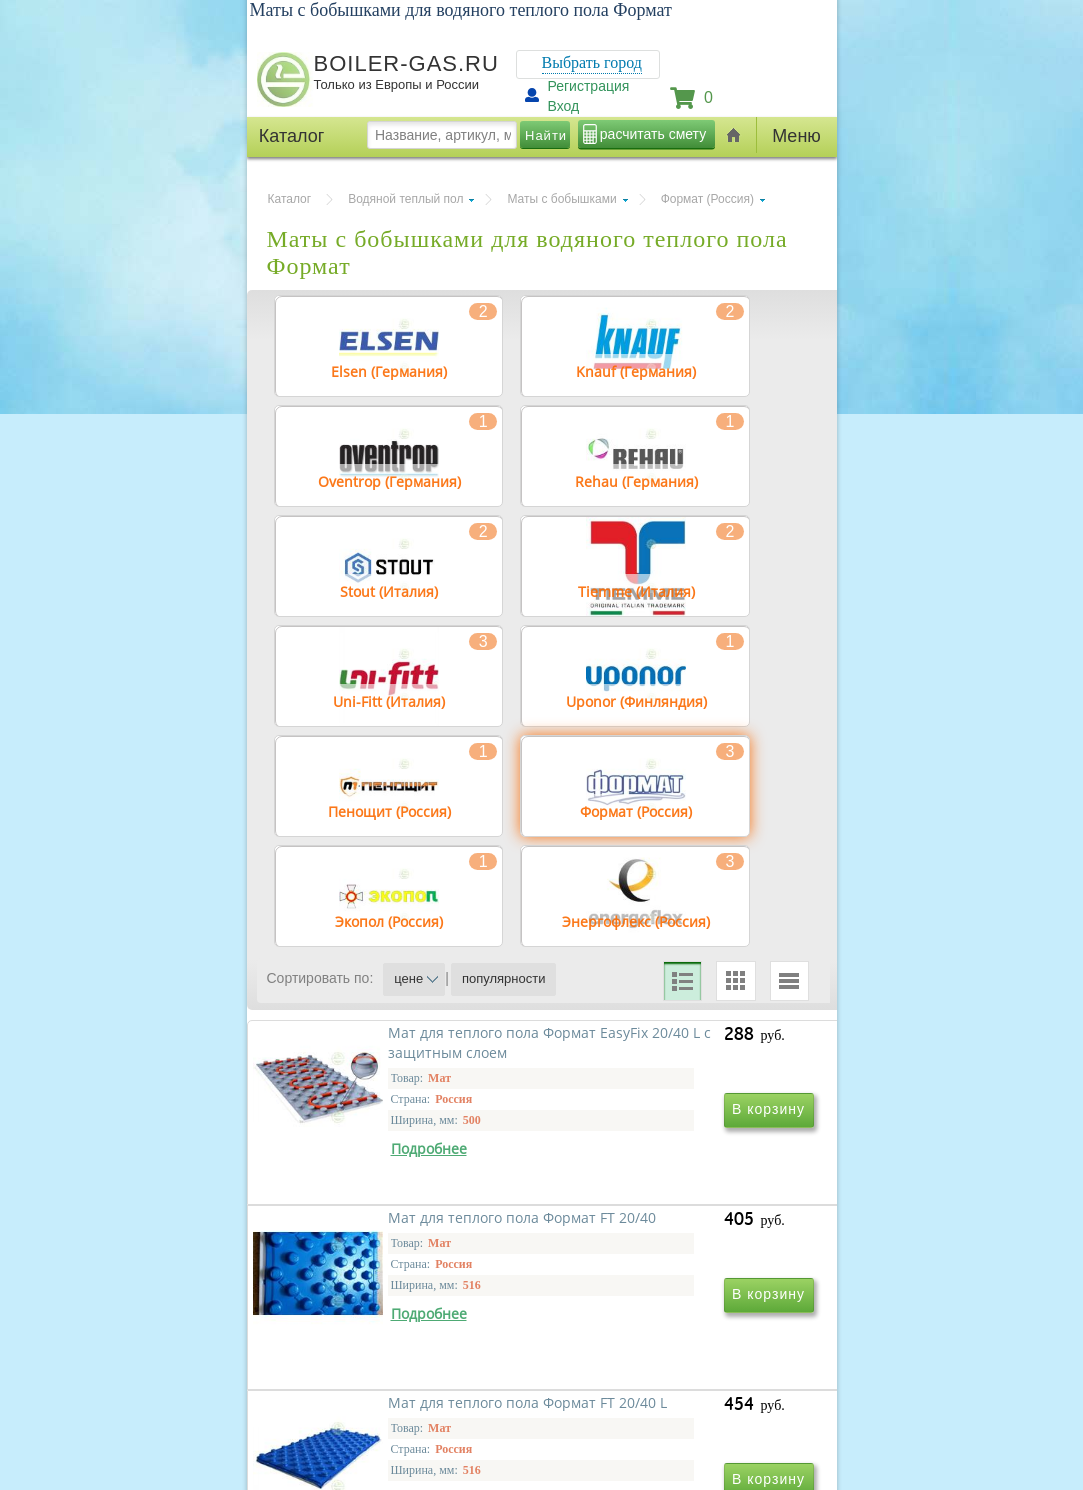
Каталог (290, 199)
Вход (564, 106)
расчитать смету (653, 134)
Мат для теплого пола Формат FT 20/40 (678, 1237)
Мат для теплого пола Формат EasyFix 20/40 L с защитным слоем (406, 1247)
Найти (546, 135)
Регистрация (589, 86)
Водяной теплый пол (405, 199)
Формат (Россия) (707, 199)
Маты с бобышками (561, 199)
